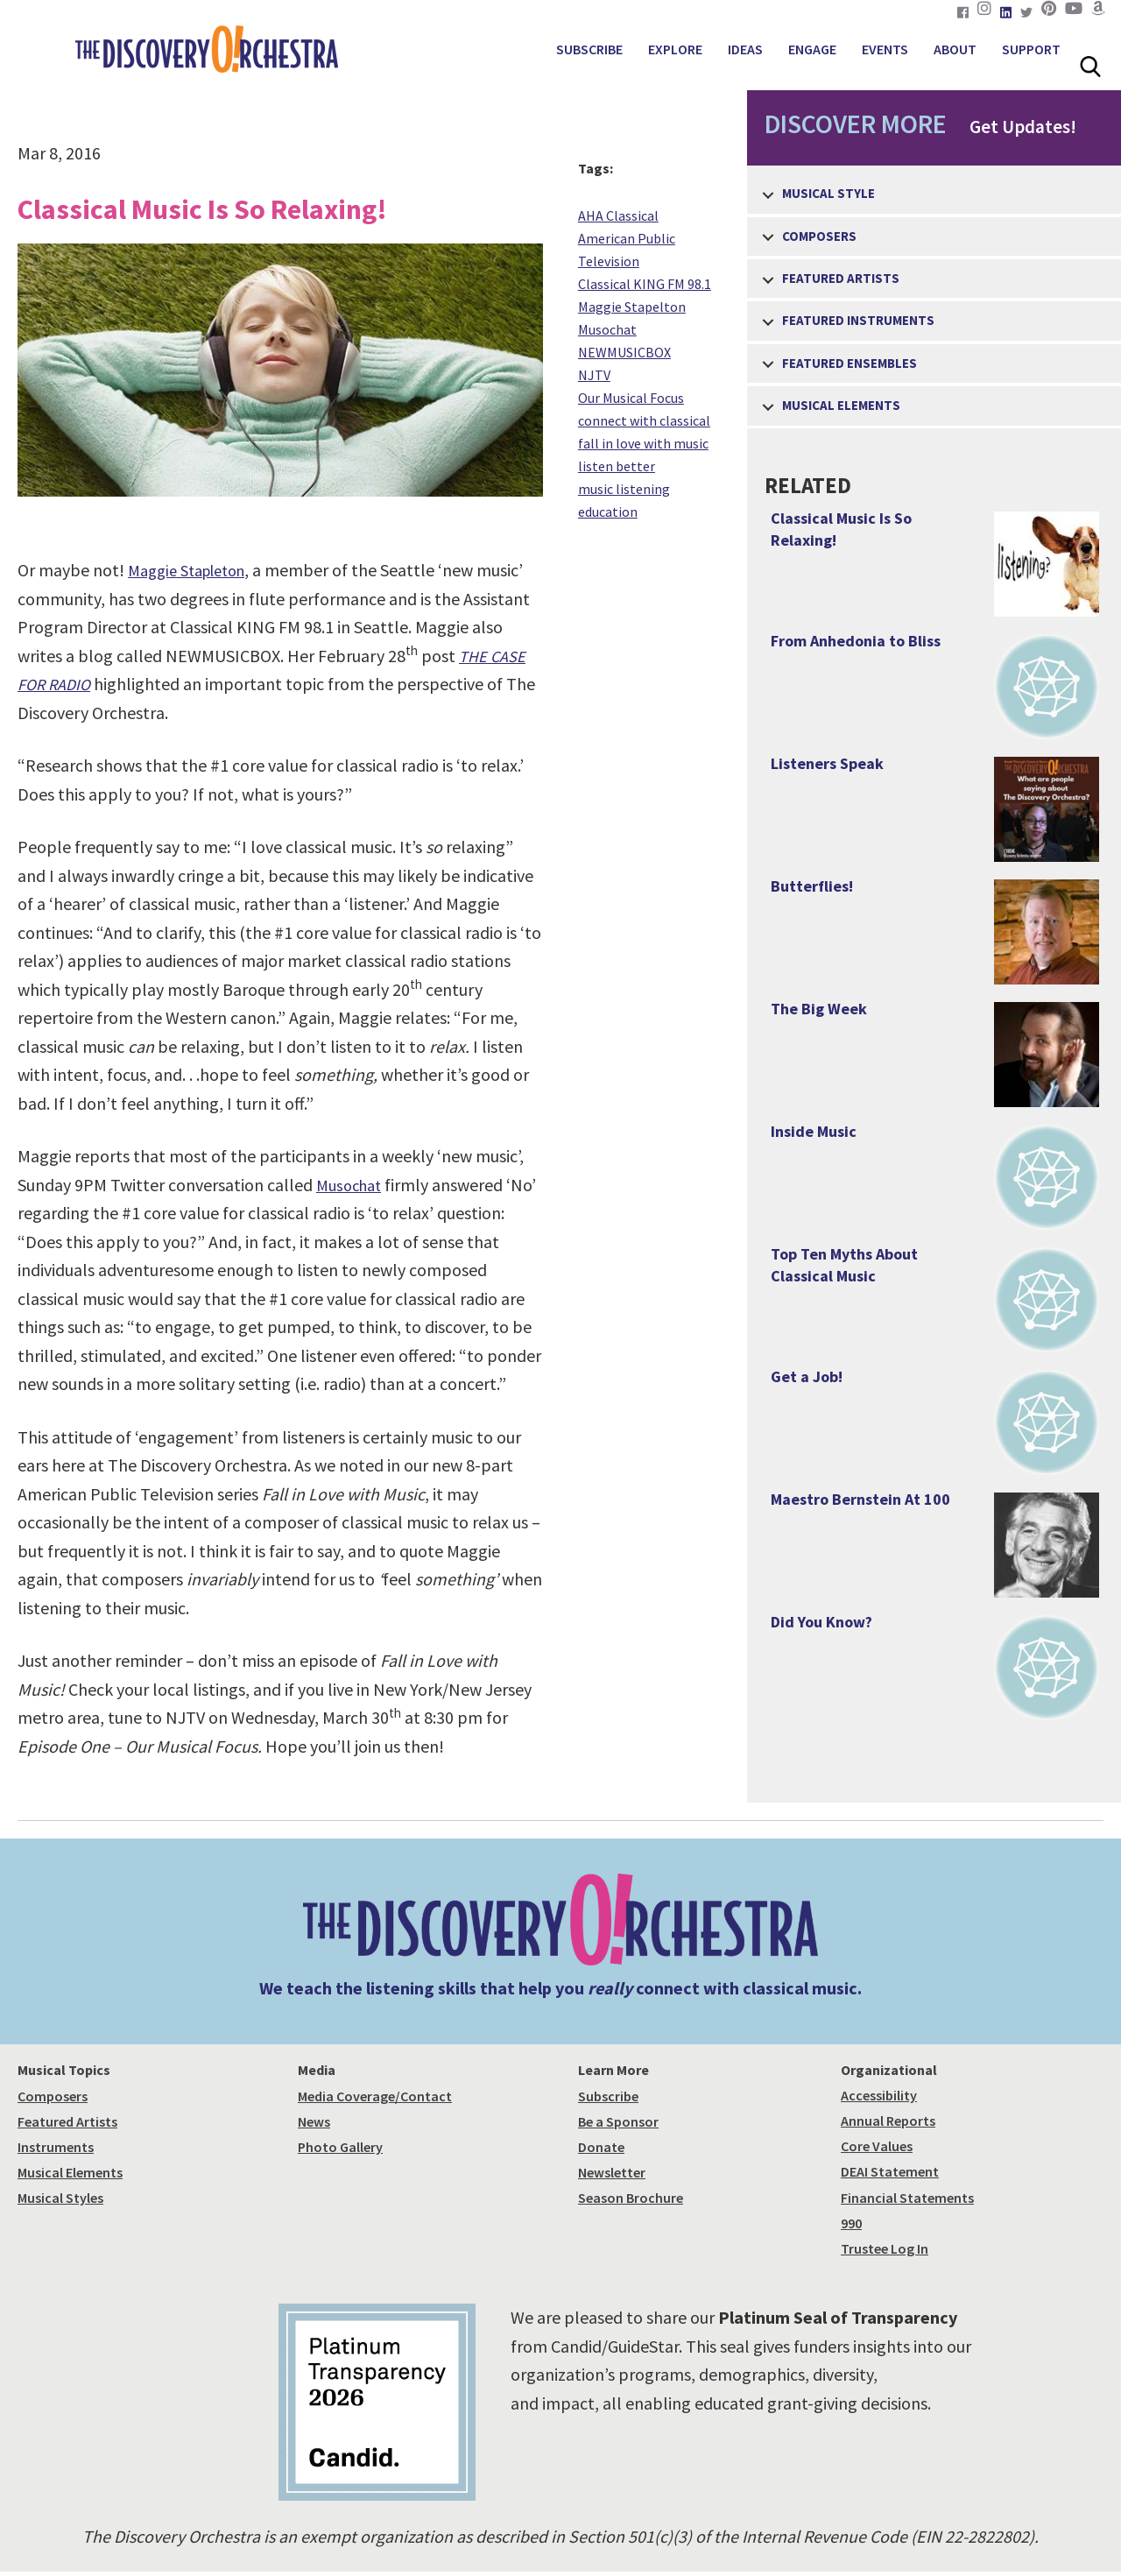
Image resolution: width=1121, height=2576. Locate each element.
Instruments (56, 2147)
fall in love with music (643, 443)
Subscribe (608, 2096)
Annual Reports (888, 2120)
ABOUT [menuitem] (955, 49)
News (314, 2121)
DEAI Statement (890, 2171)
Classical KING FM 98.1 (644, 284)
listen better (616, 466)
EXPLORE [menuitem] (675, 49)
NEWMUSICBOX (624, 352)
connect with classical (644, 420)
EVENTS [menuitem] (885, 49)
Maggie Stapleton (194, 570)
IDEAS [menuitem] (745, 49)
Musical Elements (70, 2172)
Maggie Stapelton (632, 306)
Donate (601, 2147)
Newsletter (611, 2172)
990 (851, 2223)
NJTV (594, 375)
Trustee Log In (884, 2248)
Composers (53, 2096)
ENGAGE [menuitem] (812, 49)
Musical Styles (60, 2197)
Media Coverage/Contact (375, 2096)
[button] (768, 194)
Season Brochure (630, 2197)
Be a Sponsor (618, 2121)
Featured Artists (67, 2121)
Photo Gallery (340, 2147)
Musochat (352, 1185)
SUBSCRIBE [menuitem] (589, 49)
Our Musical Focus (631, 397)
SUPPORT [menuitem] (1031, 49)
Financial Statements (907, 2197)
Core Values (877, 2146)
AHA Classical (618, 215)
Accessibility (879, 2095)
